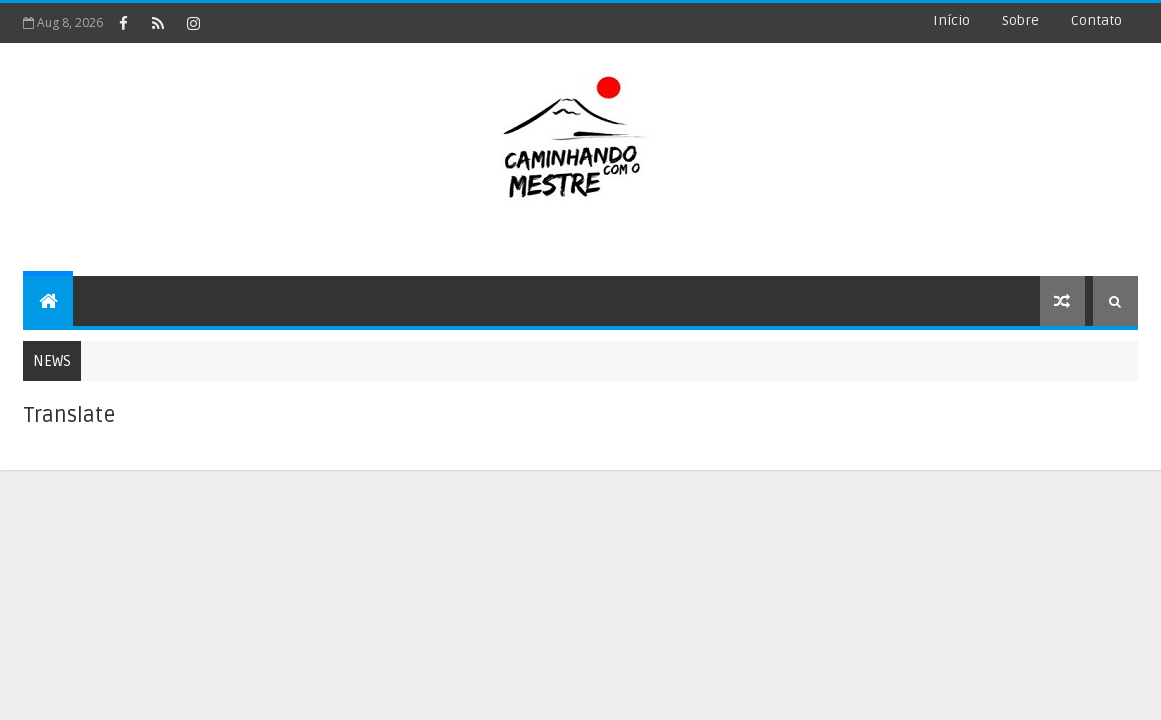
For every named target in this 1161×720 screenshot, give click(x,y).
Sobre (1020, 20)
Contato (1096, 20)
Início (951, 20)
